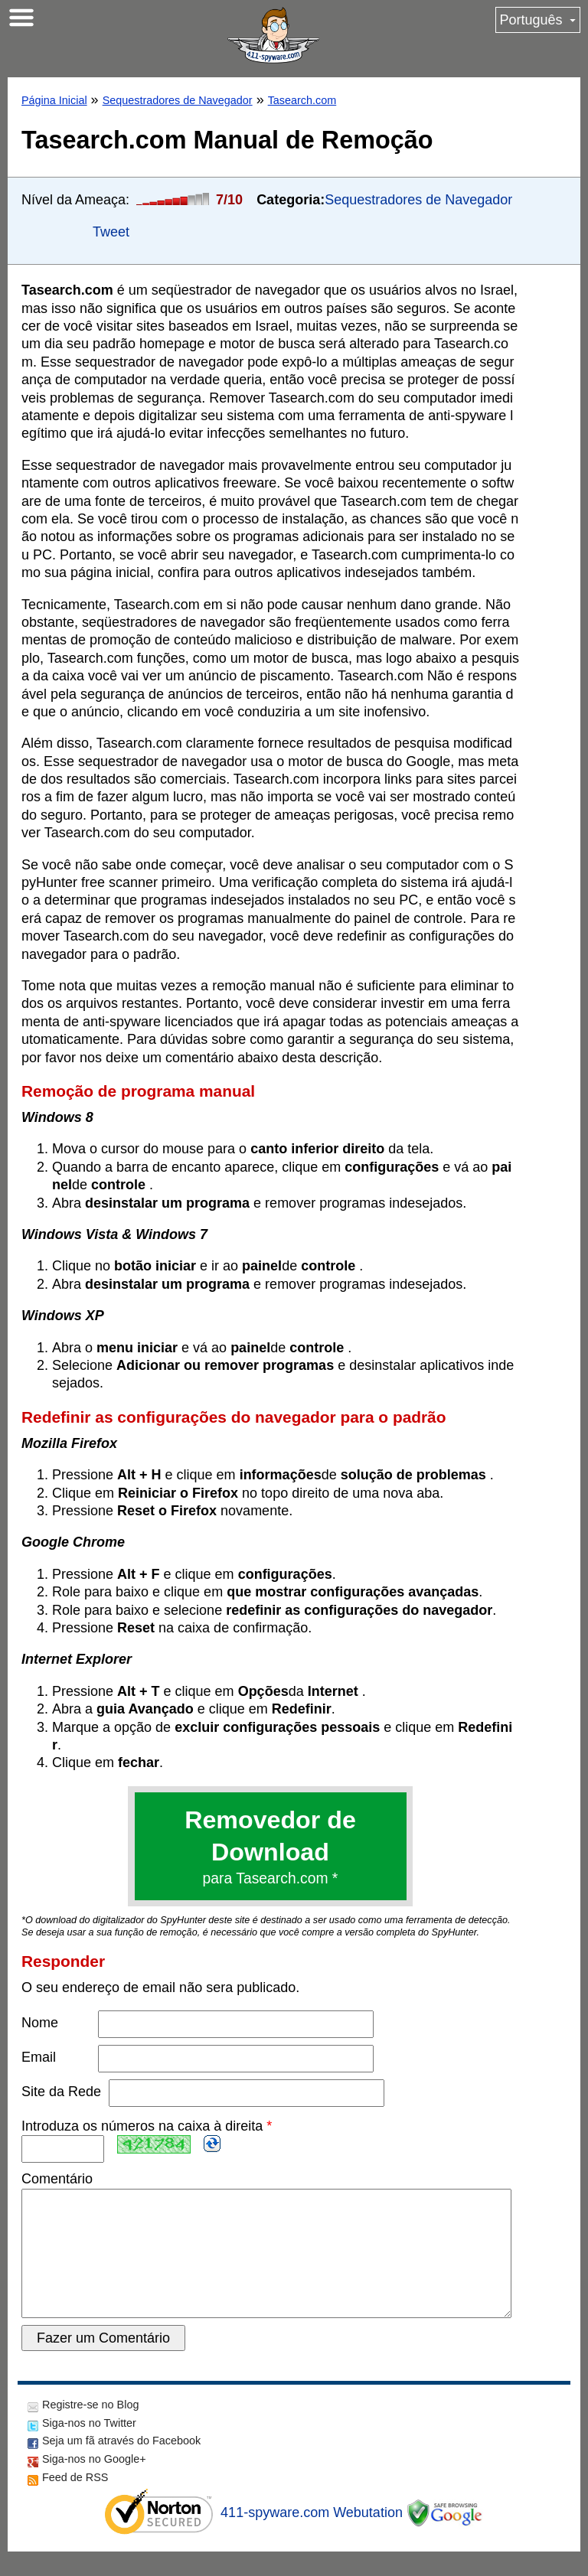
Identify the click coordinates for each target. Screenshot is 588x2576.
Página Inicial (54, 100)
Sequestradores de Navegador (178, 100)
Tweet (111, 232)
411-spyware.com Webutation (311, 2537)
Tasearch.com (302, 100)
